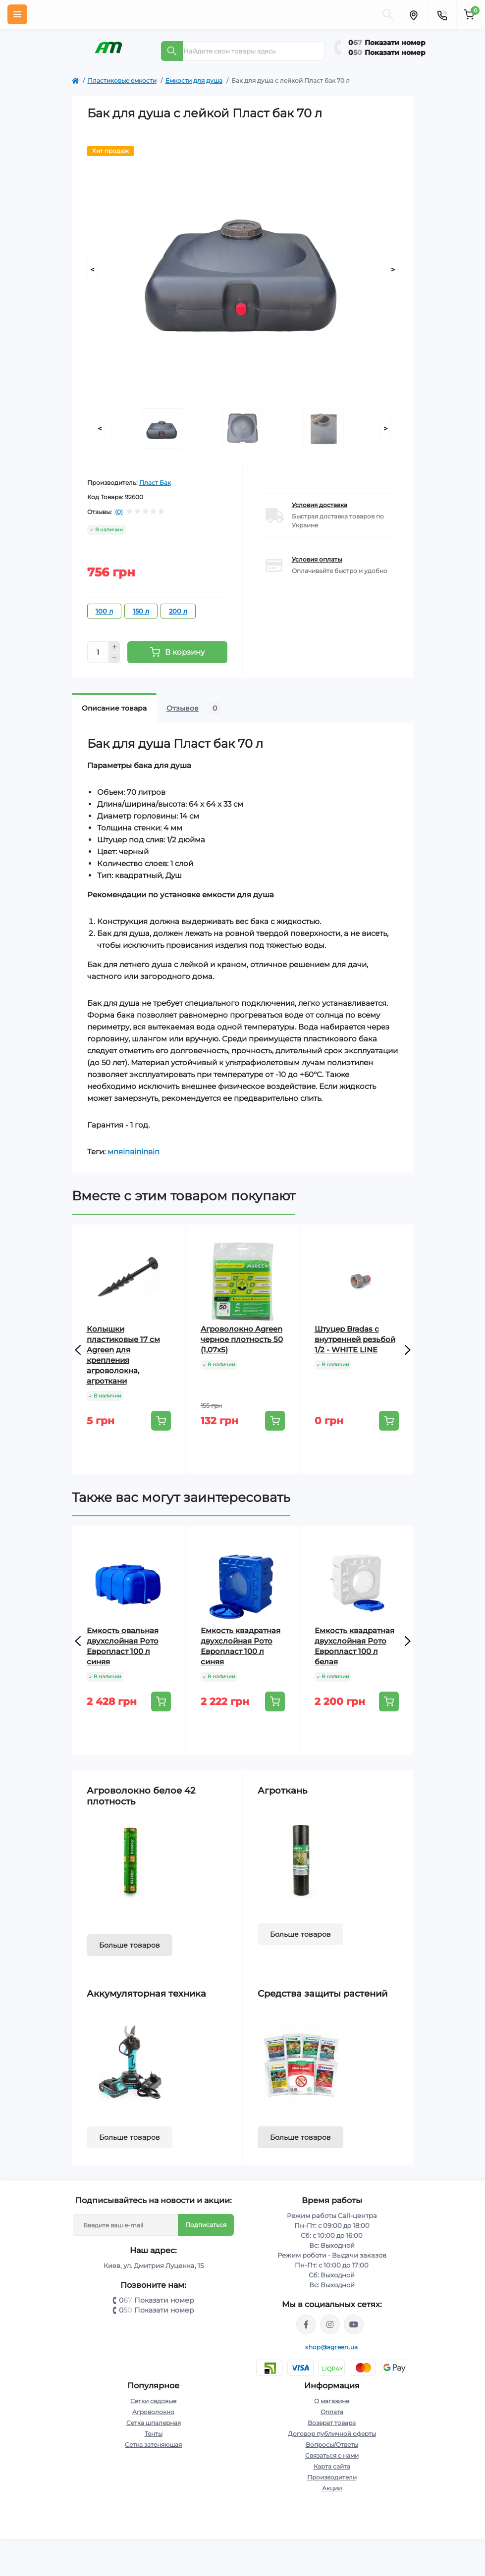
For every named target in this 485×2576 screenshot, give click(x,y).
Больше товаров (129, 1945)
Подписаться (205, 2224)
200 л (178, 611)
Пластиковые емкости (122, 80)
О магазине (331, 2401)
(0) (119, 512)
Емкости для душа (193, 80)
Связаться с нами (332, 2455)
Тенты (153, 2433)
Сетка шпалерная (153, 2422)
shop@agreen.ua (331, 2347)
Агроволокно (153, 2412)
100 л (104, 611)
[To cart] (161, 1421)
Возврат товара (332, 2422)
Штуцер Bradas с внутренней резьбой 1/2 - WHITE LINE (355, 1339)
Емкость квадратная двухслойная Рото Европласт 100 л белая (354, 1646)
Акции (332, 2488)
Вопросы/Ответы (332, 2444)
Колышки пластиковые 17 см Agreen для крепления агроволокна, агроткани (123, 1355)
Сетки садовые (153, 2401)
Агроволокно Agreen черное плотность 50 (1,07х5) (242, 1339)
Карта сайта (332, 2466)
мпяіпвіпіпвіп (134, 1151)
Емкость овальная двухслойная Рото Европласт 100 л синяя (123, 1646)
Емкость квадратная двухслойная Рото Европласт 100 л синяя (240, 1646)
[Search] (172, 51)
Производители (332, 2477)
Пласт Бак (155, 482)
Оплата (332, 2412)
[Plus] (114, 646)
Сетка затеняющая (153, 2444)
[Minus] (114, 658)
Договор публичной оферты (332, 2433)
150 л (141, 611)
